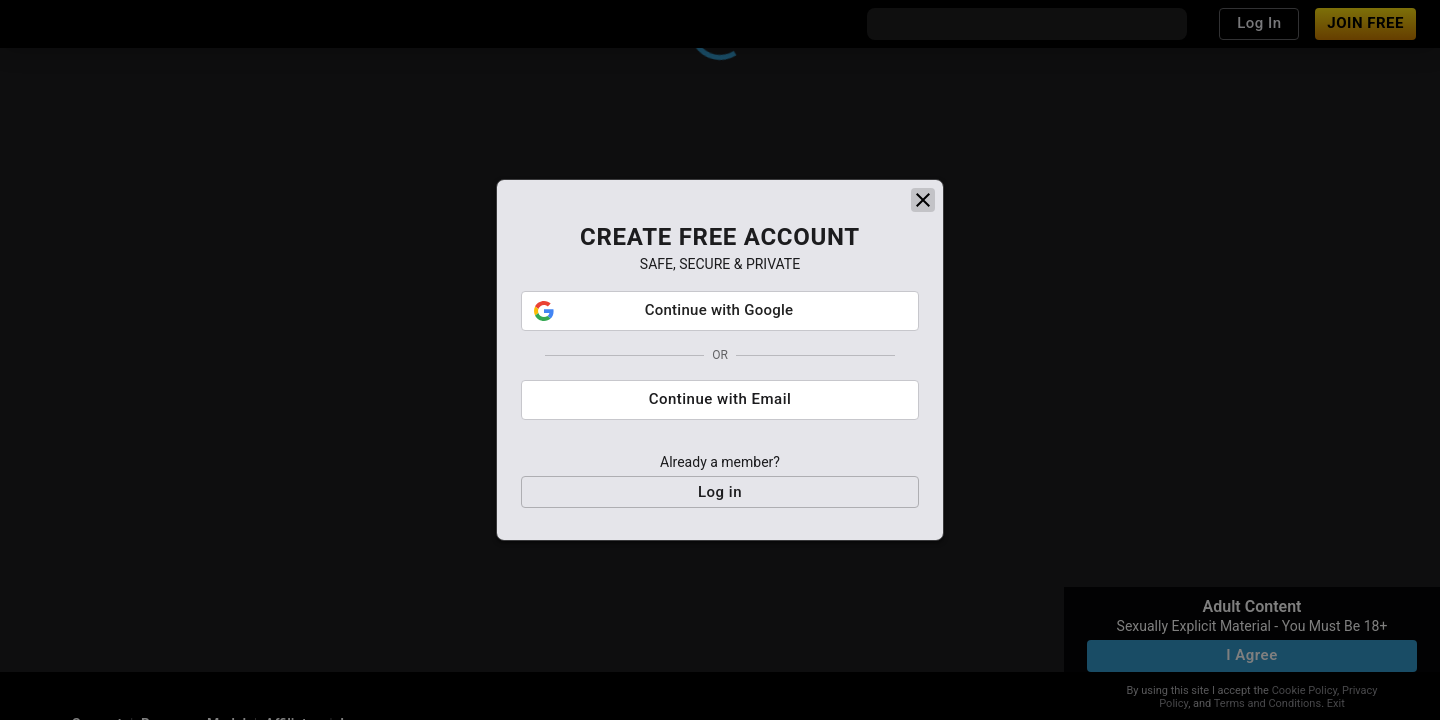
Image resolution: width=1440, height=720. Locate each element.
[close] (923, 200)
